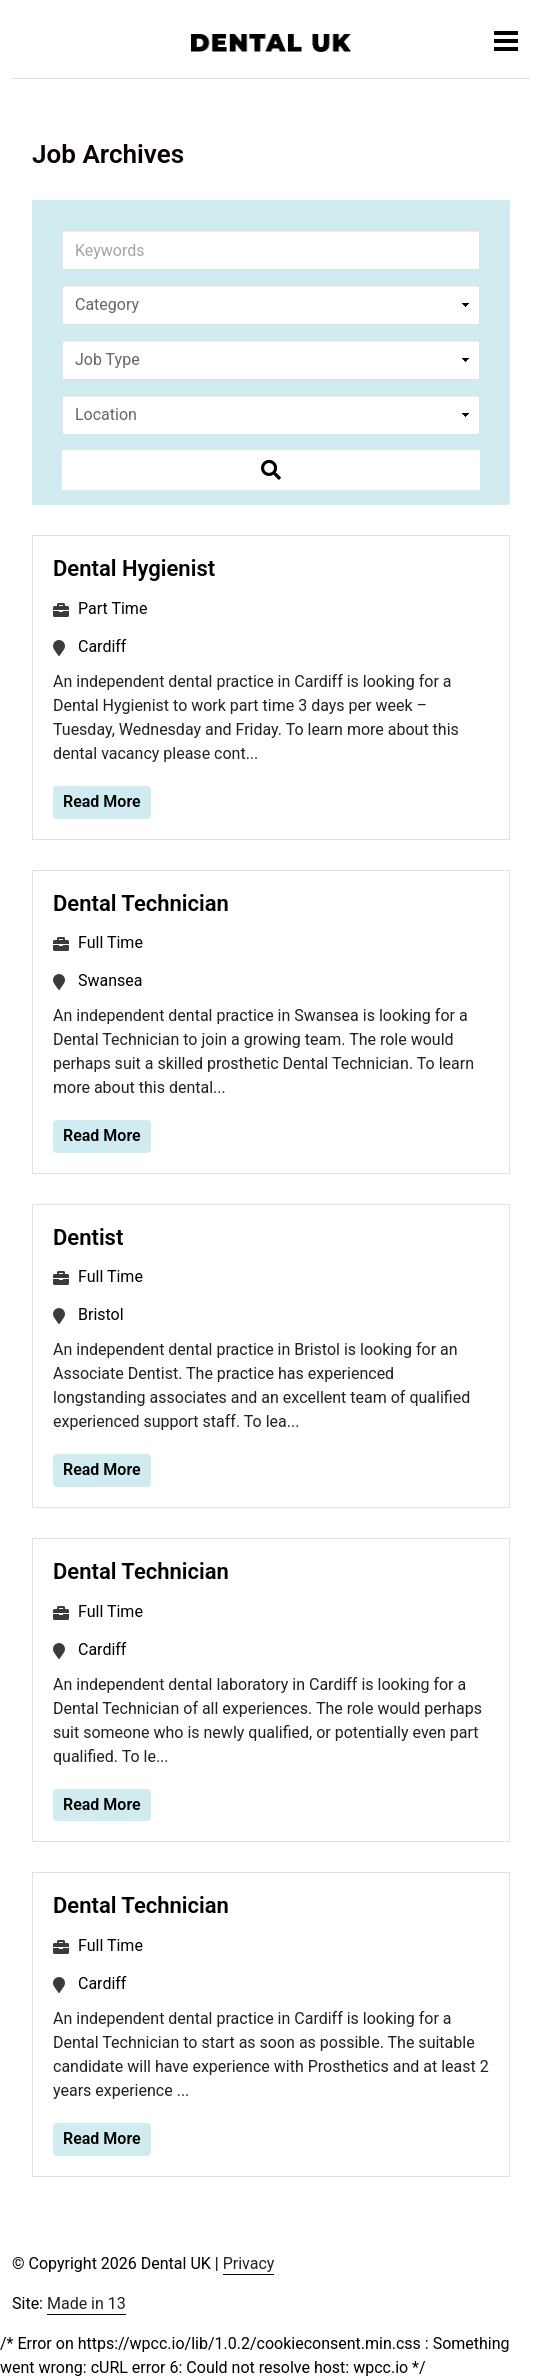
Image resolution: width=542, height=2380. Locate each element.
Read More (102, 801)
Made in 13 (86, 2303)
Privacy (249, 2263)
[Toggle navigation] (506, 41)
